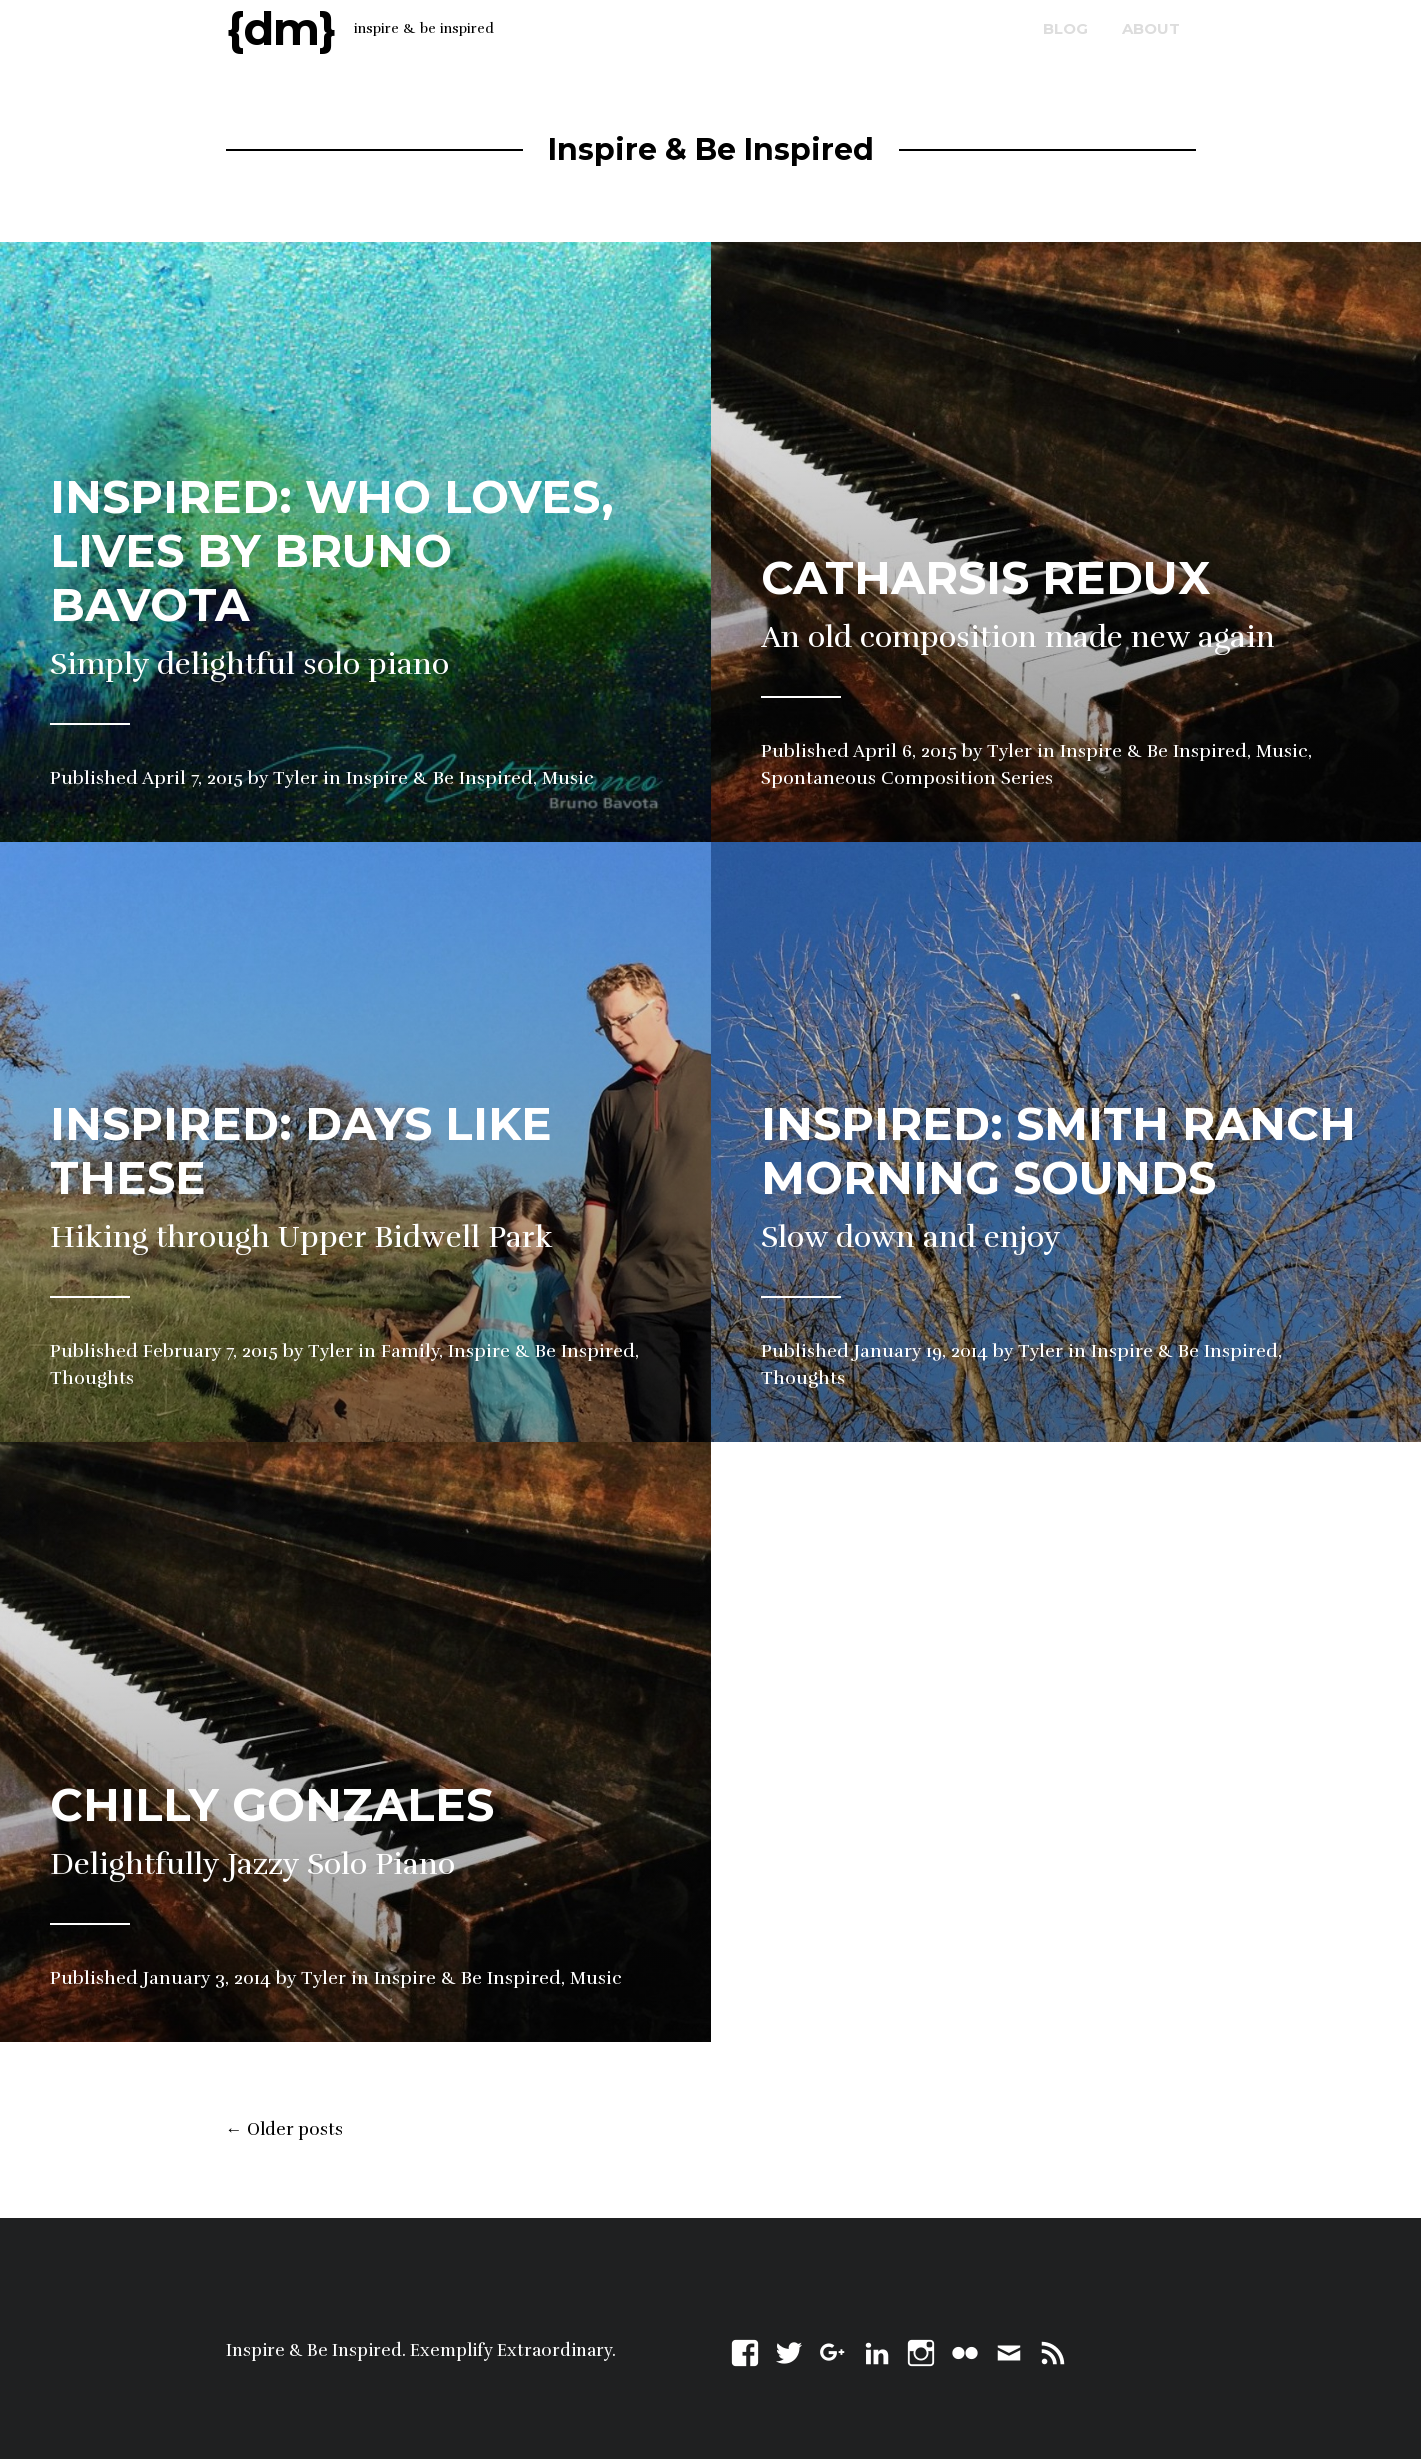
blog (1065, 28)
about (1151, 28)
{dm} (281, 28)
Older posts (284, 2130)
